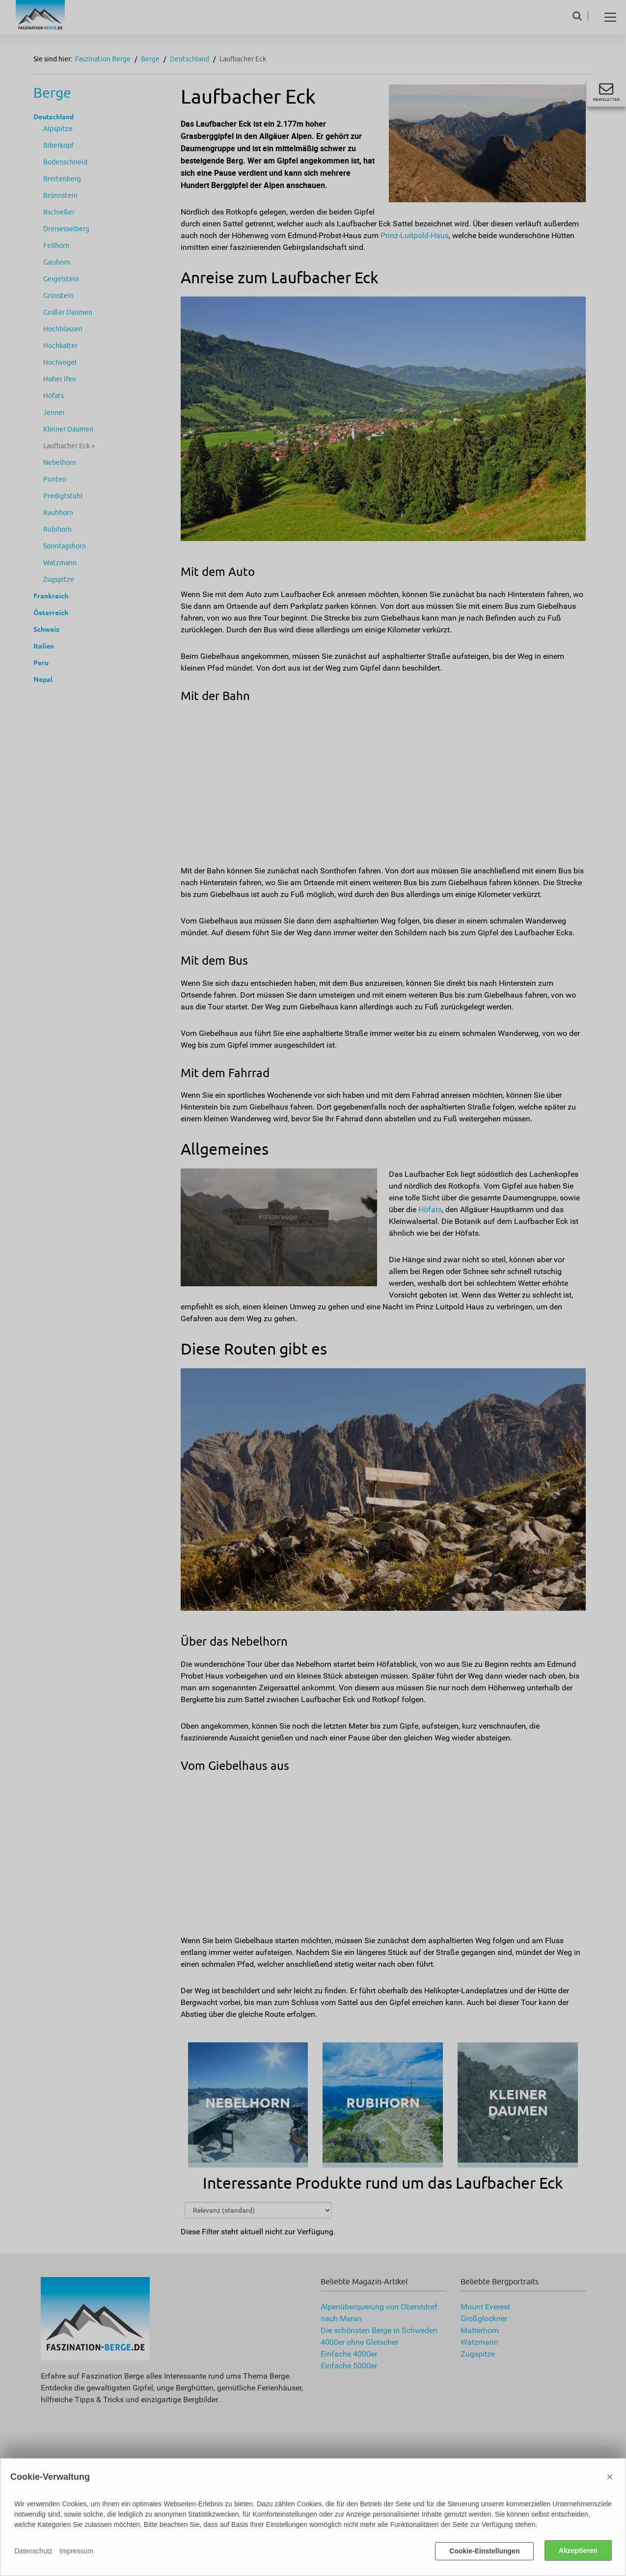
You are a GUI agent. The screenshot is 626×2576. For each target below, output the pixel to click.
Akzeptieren (578, 2551)
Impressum (76, 2551)
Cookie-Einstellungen (484, 2551)
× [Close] (609, 2477)
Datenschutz (33, 2551)
